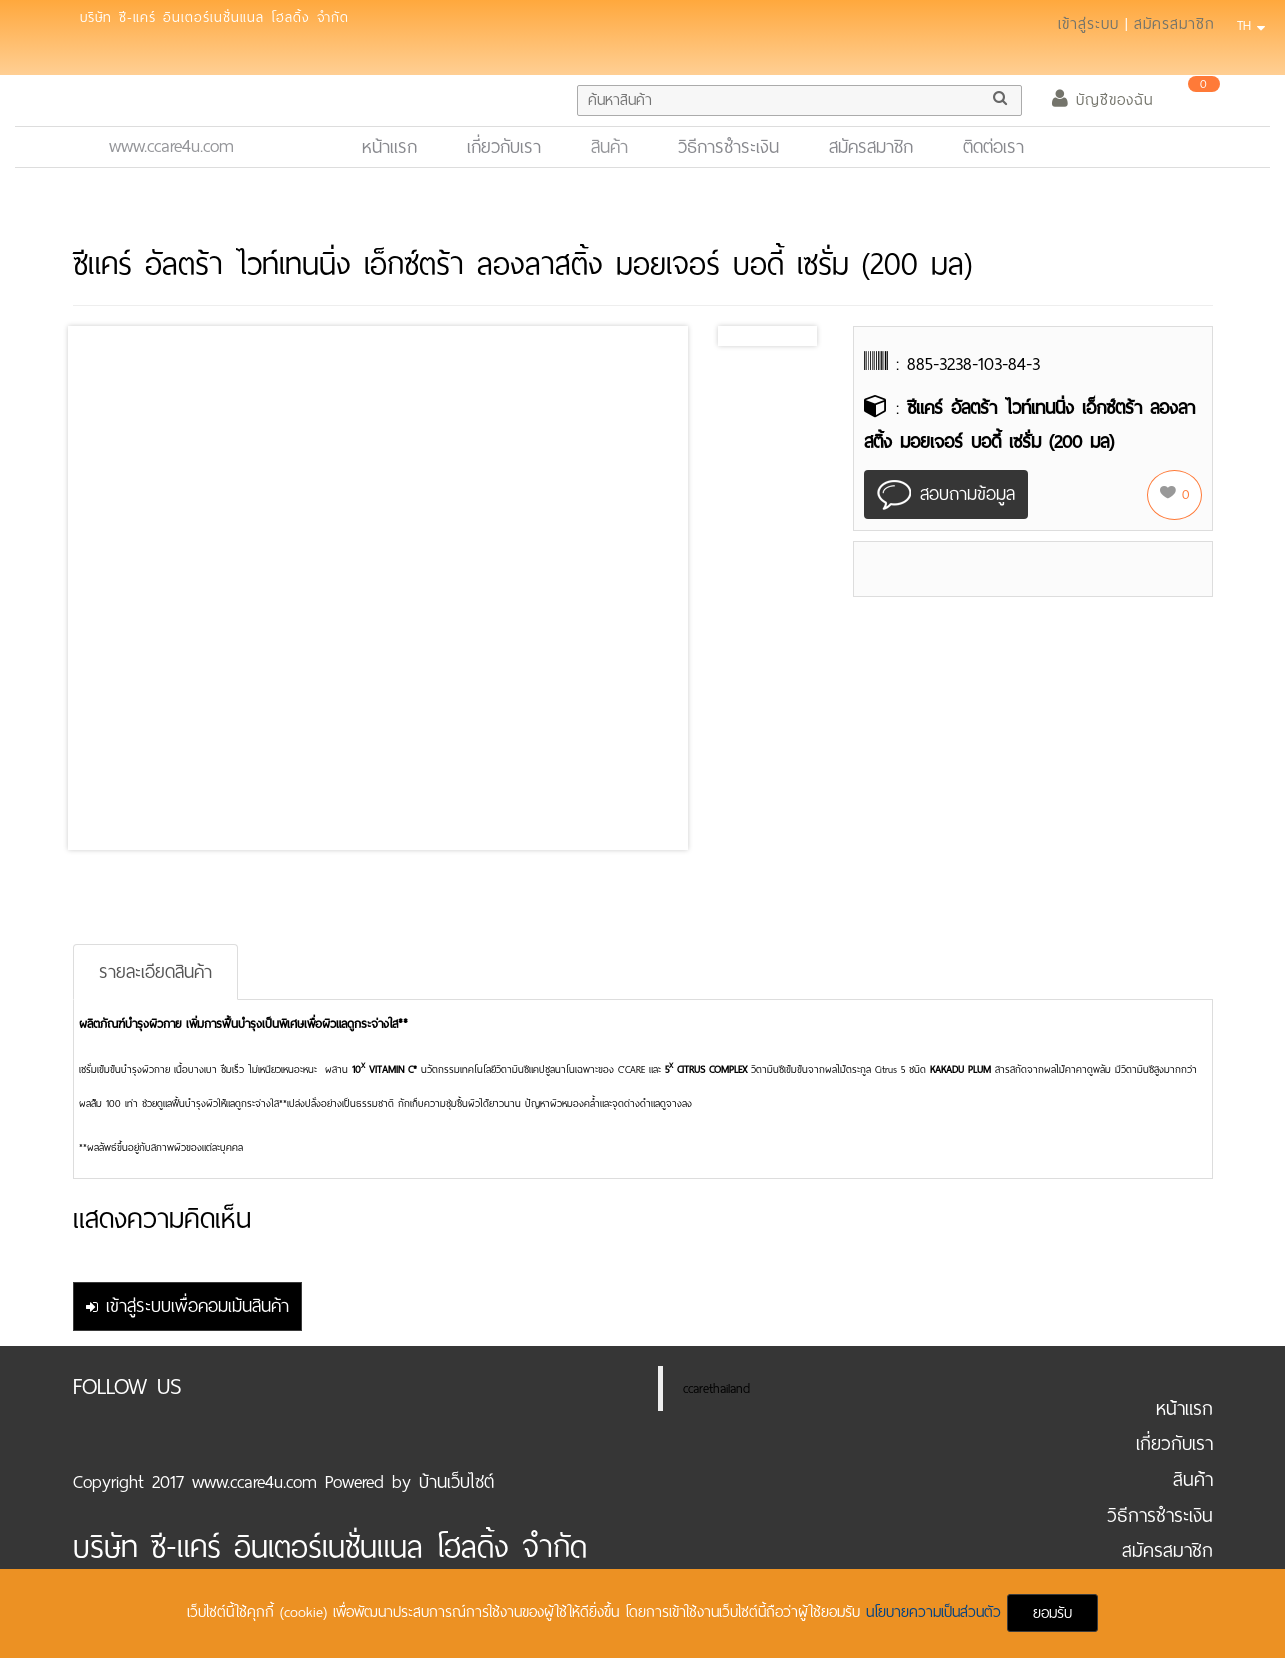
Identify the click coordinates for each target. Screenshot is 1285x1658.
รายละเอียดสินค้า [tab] (155, 972)
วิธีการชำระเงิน (728, 147)
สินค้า (609, 147)
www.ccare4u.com (171, 146)
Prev (749, 336)
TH (1248, 25)
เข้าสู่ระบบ (1088, 24)
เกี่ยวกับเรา (504, 147)
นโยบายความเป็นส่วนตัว (936, 1612)
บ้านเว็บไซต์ (456, 1482)
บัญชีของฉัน (1102, 100)
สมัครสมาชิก (1174, 24)
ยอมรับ (1052, 1613)
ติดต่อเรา (993, 147)
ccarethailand (716, 1388)
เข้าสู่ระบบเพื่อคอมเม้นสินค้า (187, 1306)
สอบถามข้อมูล (946, 495)
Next (796, 336)
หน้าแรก (398, 146)
